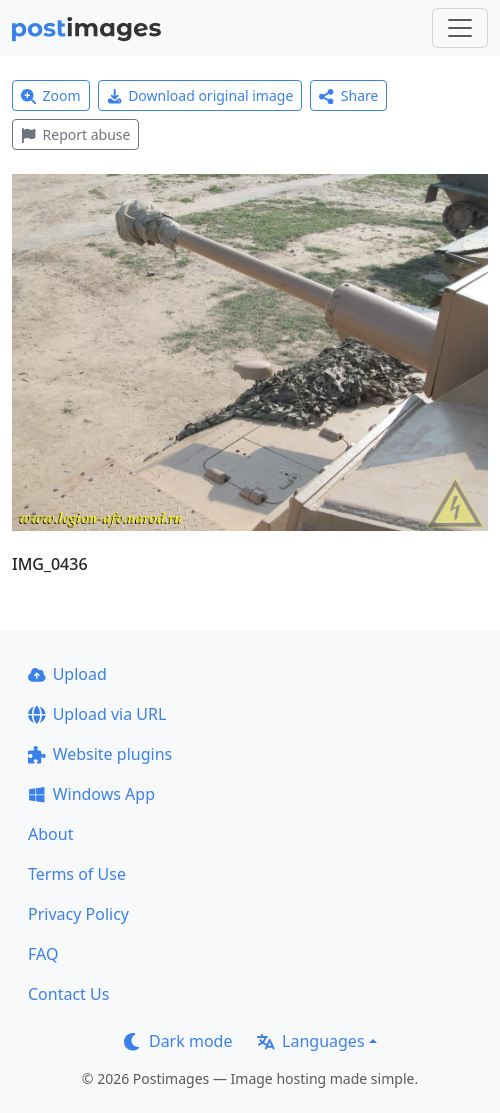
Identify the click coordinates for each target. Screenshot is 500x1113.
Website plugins (100, 754)
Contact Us (68, 994)
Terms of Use (77, 874)
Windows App (91, 794)
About (50, 834)
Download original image (200, 95)
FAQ (43, 954)
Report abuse (75, 134)
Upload (67, 674)
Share (348, 95)
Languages (310, 1041)
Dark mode (178, 1041)
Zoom (51, 95)
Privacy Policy (78, 914)
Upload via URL (97, 714)
